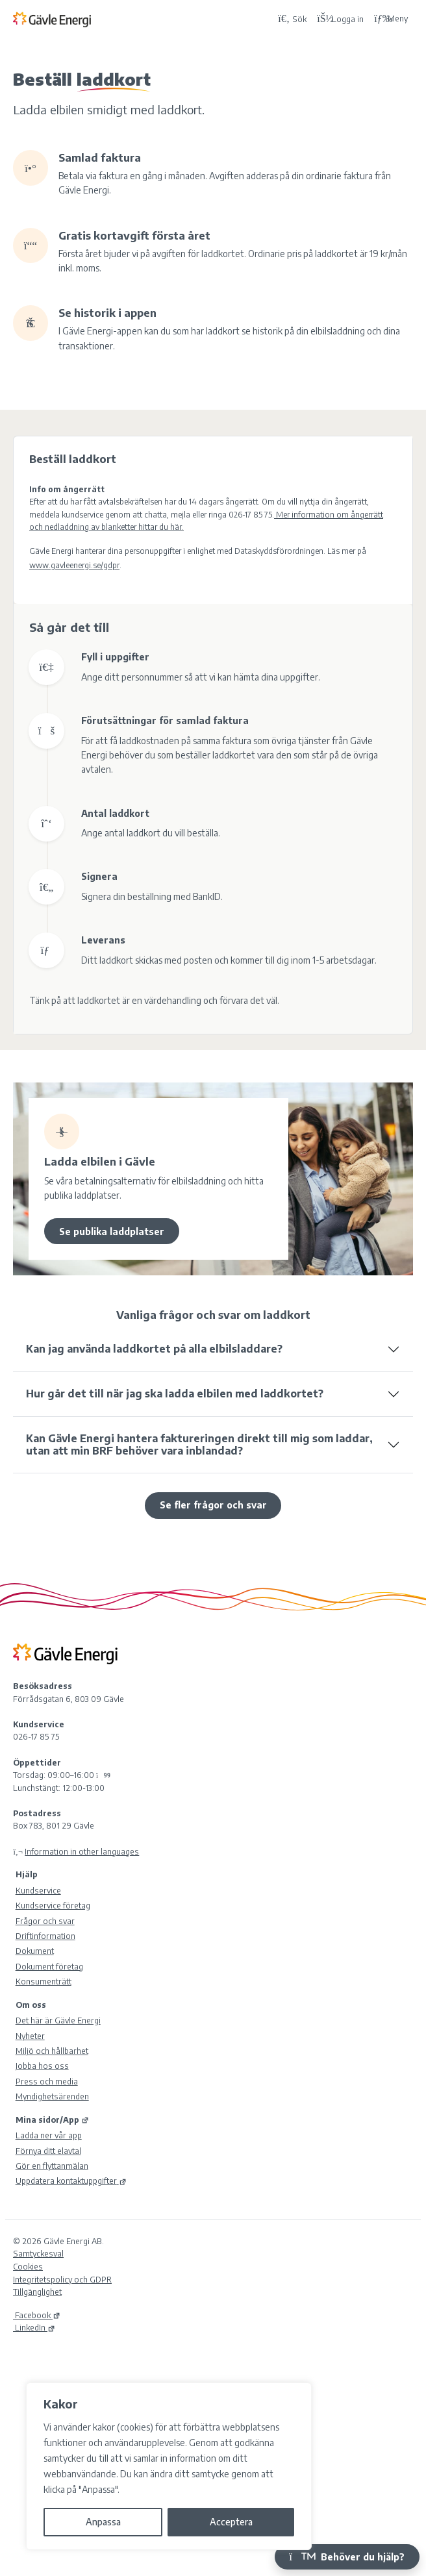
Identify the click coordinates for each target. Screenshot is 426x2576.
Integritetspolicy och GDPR (62, 2279)
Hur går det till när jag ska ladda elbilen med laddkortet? (174, 1393)
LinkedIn (34, 2327)
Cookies (28, 2266)
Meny (391, 19)
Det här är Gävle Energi (58, 2020)
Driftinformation (45, 1936)
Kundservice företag (53, 1905)
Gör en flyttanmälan (52, 2165)
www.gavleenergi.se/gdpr (74, 565)
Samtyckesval (38, 2253)
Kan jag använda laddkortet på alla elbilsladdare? (154, 1348)
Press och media (47, 2081)
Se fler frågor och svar (213, 1504)
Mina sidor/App (52, 2119)
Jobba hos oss (42, 2065)
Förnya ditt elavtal (48, 2150)
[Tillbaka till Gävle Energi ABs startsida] (142, 18)
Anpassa (103, 2521)
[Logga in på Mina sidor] (340, 18)
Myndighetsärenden (52, 2096)
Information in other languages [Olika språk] (82, 1851)
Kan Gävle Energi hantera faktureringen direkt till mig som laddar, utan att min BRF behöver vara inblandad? (199, 1444)
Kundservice (38, 1890)
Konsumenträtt (43, 1981)
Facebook (36, 2315)
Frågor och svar (45, 1921)
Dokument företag (49, 1966)
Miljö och (52, 2050)
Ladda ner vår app (49, 2135)
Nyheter (30, 2036)
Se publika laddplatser (111, 1231)
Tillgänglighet (37, 2291)
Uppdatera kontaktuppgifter (71, 2180)
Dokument (35, 1950)
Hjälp (27, 1874)
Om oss (31, 2004)
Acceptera (231, 2521)
